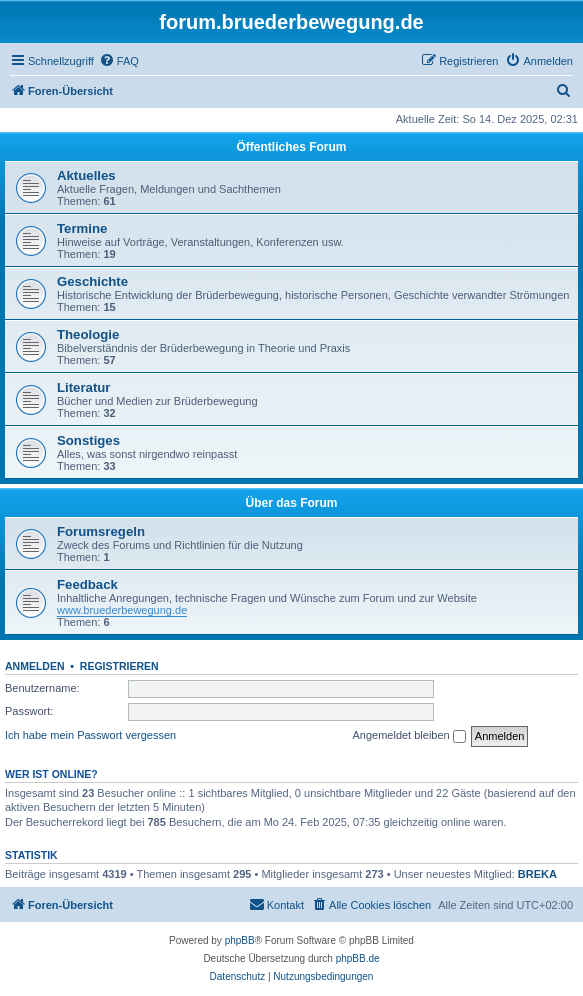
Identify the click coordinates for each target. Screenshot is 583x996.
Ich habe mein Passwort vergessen (90, 735)
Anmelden (35, 666)
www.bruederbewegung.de (122, 610)
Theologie (88, 334)
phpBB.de (358, 958)
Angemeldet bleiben (408, 736)
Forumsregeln (101, 531)
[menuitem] (119, 61)
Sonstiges (88, 440)
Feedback (87, 584)
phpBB (240, 940)
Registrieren (119, 666)
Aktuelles (86, 175)
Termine (82, 228)
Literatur (84, 387)
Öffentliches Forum (291, 147)
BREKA (537, 874)
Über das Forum (291, 503)
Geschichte (92, 281)
